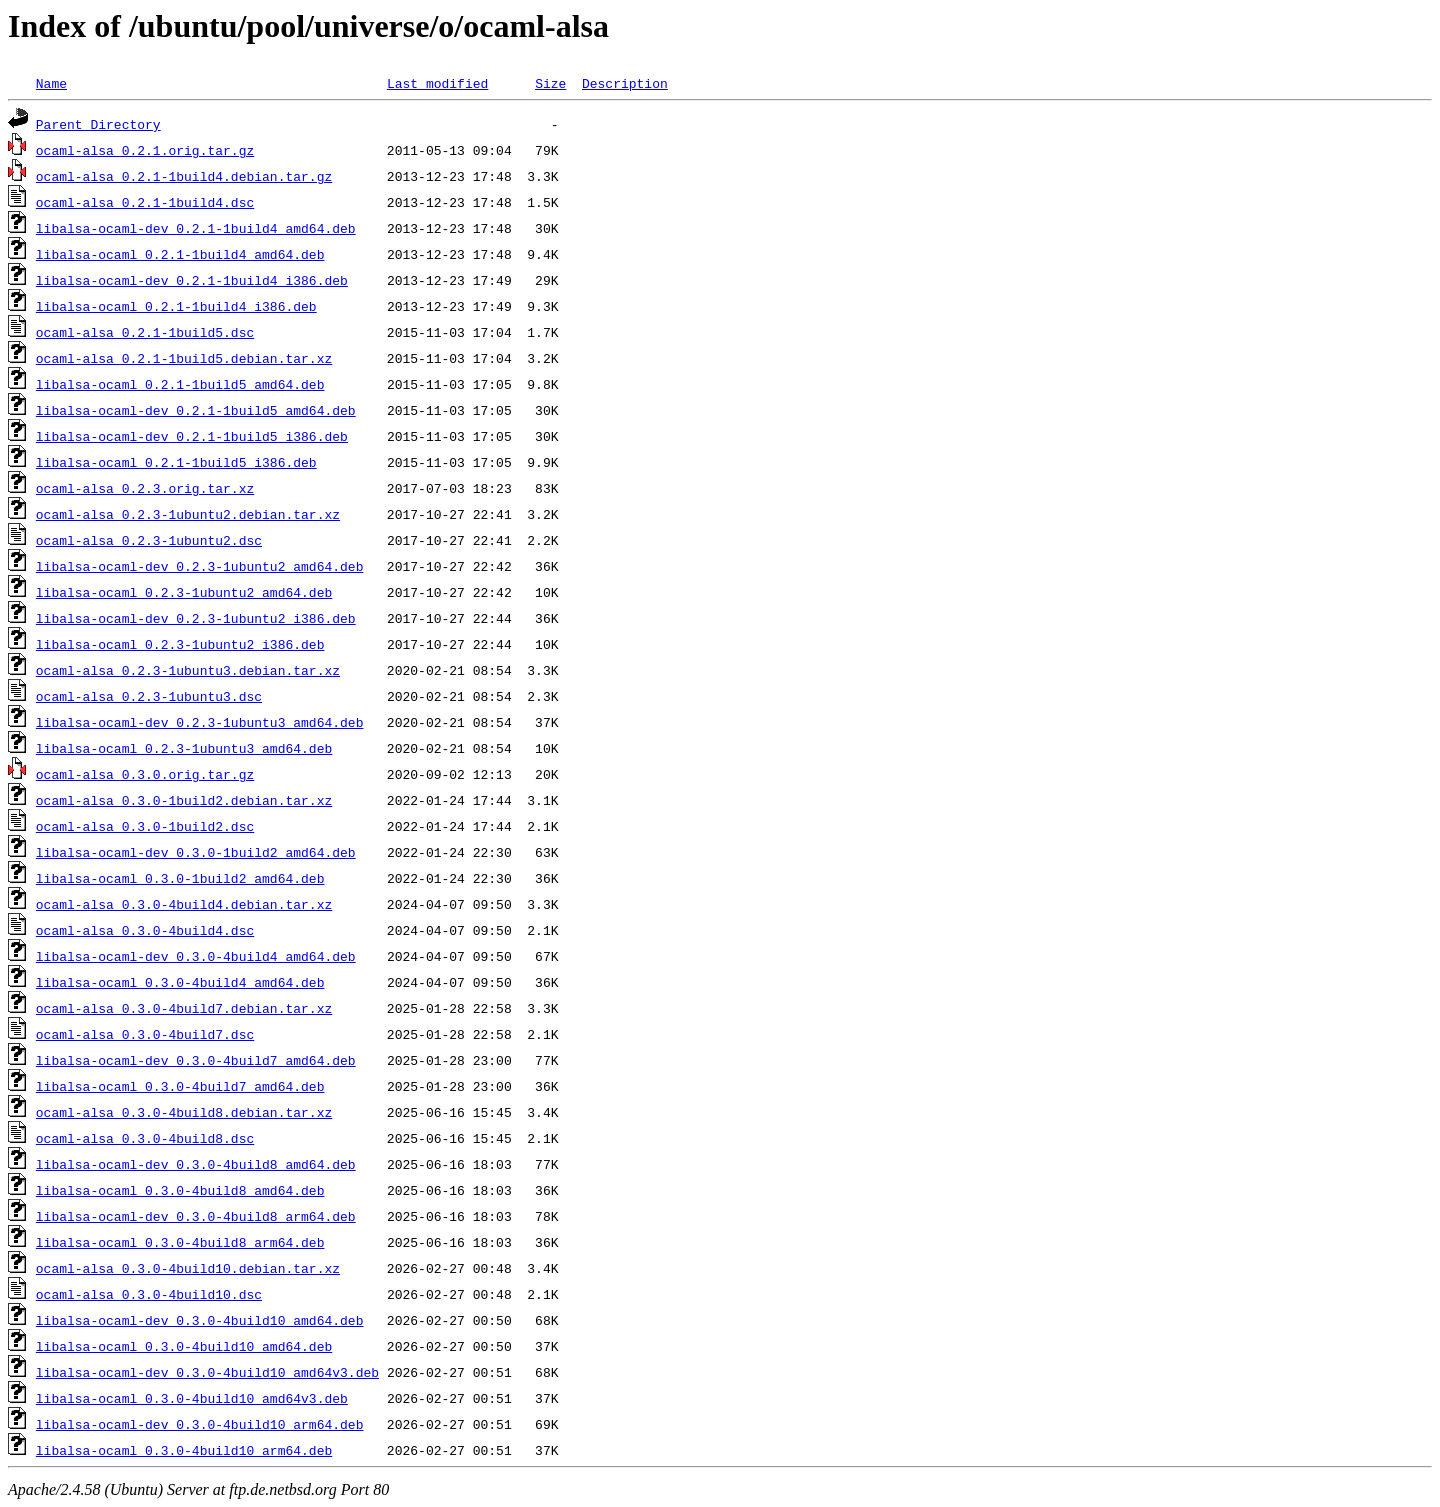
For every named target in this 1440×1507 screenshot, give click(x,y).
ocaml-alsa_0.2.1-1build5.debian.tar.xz (184, 358)
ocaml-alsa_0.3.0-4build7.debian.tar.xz (184, 1008)
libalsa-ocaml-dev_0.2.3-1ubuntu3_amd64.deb (200, 722)
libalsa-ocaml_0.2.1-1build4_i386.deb (176, 306)
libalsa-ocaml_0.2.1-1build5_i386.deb (176, 462)
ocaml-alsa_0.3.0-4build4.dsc (145, 930)
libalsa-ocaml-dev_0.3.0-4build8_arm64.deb (196, 1216)
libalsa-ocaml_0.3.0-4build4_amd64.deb (180, 982)
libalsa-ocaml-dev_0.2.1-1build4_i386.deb (192, 280)
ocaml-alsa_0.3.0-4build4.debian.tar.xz (184, 904)
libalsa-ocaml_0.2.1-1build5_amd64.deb (180, 384)
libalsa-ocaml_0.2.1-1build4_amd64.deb (180, 254)
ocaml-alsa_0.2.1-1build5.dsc (145, 332)
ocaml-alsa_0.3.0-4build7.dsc (145, 1034)
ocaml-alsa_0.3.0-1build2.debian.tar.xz (184, 800)
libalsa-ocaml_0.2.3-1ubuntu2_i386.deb (180, 644)
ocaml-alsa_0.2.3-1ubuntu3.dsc (149, 696)
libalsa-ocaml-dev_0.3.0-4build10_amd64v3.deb (207, 1372)
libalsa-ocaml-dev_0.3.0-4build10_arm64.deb (200, 1424)
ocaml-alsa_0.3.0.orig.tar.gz (145, 774)
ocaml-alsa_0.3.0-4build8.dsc (145, 1138)
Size (550, 83)
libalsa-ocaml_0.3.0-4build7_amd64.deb (180, 1086)
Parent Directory (98, 124)
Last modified (437, 83)
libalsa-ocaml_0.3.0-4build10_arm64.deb (184, 1450)
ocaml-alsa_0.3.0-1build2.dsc (145, 826)
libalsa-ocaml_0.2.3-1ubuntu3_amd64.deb (184, 748)
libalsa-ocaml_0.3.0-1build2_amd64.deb (180, 878)
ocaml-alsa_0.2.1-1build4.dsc (145, 202)
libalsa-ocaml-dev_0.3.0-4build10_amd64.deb (200, 1320)
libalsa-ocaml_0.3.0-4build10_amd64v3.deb (192, 1398)
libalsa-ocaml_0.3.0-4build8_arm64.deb (180, 1242)
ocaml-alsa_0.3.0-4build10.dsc (149, 1294)
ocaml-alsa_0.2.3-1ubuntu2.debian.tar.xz (188, 514)
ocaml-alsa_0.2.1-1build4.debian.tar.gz (184, 176)
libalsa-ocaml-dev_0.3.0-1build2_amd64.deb (196, 852)
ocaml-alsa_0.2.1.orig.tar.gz (145, 150)
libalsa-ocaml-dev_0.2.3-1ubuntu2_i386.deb (196, 618)
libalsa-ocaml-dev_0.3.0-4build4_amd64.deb (196, 956)
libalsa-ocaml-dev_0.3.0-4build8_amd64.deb (196, 1164)
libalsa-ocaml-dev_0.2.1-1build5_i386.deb (192, 436)
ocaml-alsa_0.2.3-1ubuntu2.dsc (149, 540)
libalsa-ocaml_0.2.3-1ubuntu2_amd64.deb (184, 592)
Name (51, 83)
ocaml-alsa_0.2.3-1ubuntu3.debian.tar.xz (188, 670)
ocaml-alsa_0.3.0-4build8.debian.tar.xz (184, 1112)
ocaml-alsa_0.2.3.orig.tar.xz (145, 488)
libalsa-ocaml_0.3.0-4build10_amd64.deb (184, 1346)
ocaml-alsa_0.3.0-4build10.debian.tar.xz (188, 1268)
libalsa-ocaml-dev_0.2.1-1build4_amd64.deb (196, 228)
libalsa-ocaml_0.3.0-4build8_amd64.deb (180, 1190)
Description (625, 83)
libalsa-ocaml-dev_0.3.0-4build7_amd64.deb (196, 1060)
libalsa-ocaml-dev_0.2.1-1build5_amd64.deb (196, 410)
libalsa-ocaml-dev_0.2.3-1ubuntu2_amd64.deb (200, 566)
